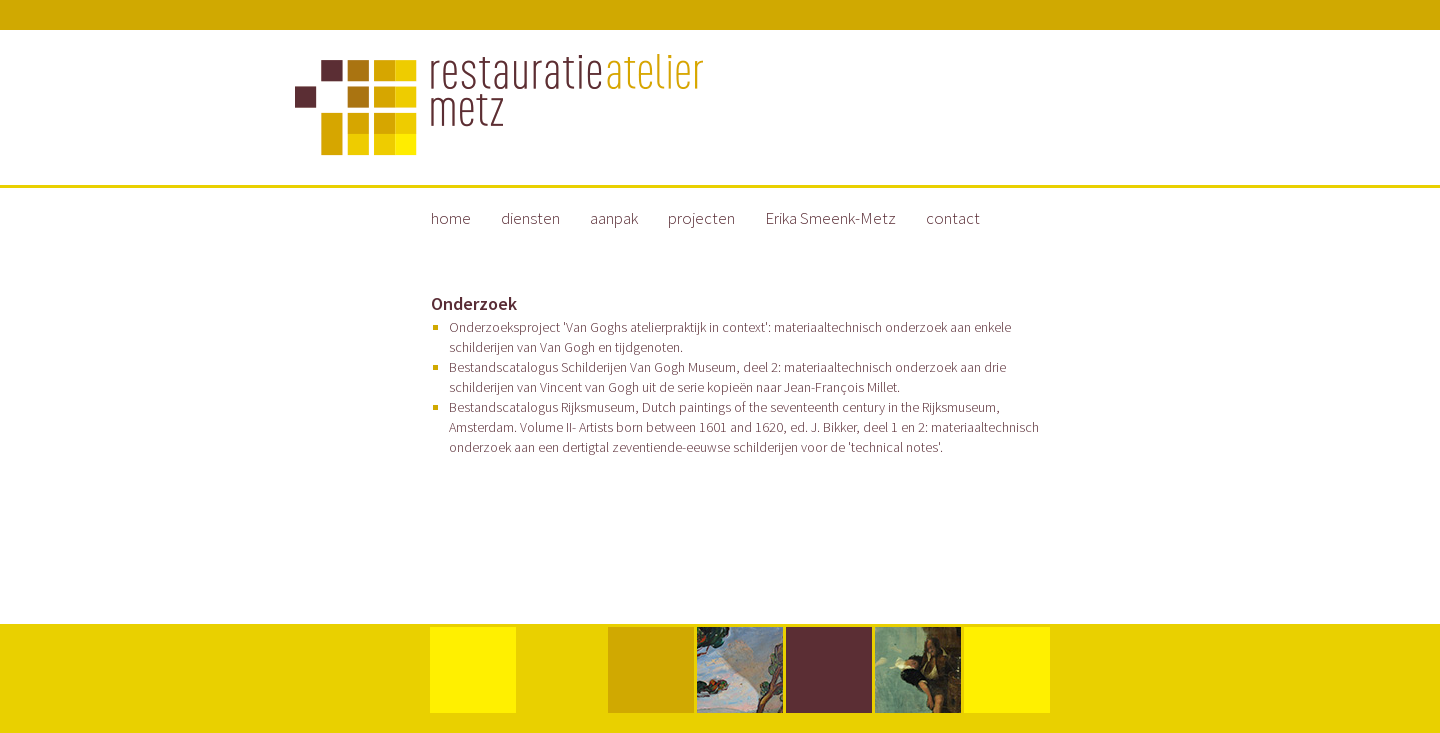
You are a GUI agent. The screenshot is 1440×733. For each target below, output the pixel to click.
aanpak (614, 218)
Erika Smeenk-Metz (830, 218)
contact (953, 218)
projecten (701, 218)
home (451, 218)
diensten (530, 218)
